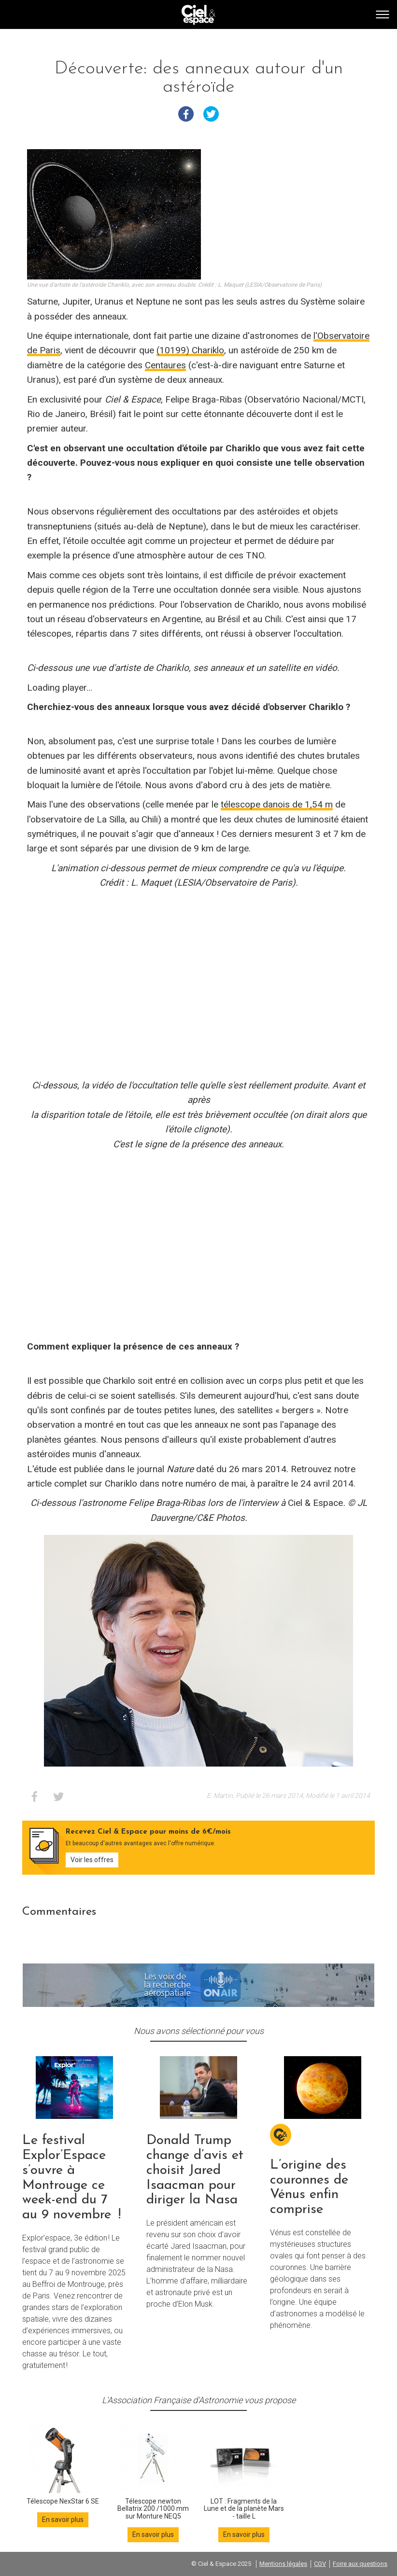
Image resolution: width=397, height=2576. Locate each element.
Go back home (198, 15)
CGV (320, 2563)
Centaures (165, 365)
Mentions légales (283, 2563)
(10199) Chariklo (190, 350)
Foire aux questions (360, 2563)
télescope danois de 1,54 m (277, 804)
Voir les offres (92, 1860)
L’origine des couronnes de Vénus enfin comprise (309, 2187)
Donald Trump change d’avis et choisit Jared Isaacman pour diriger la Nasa (194, 2170)
